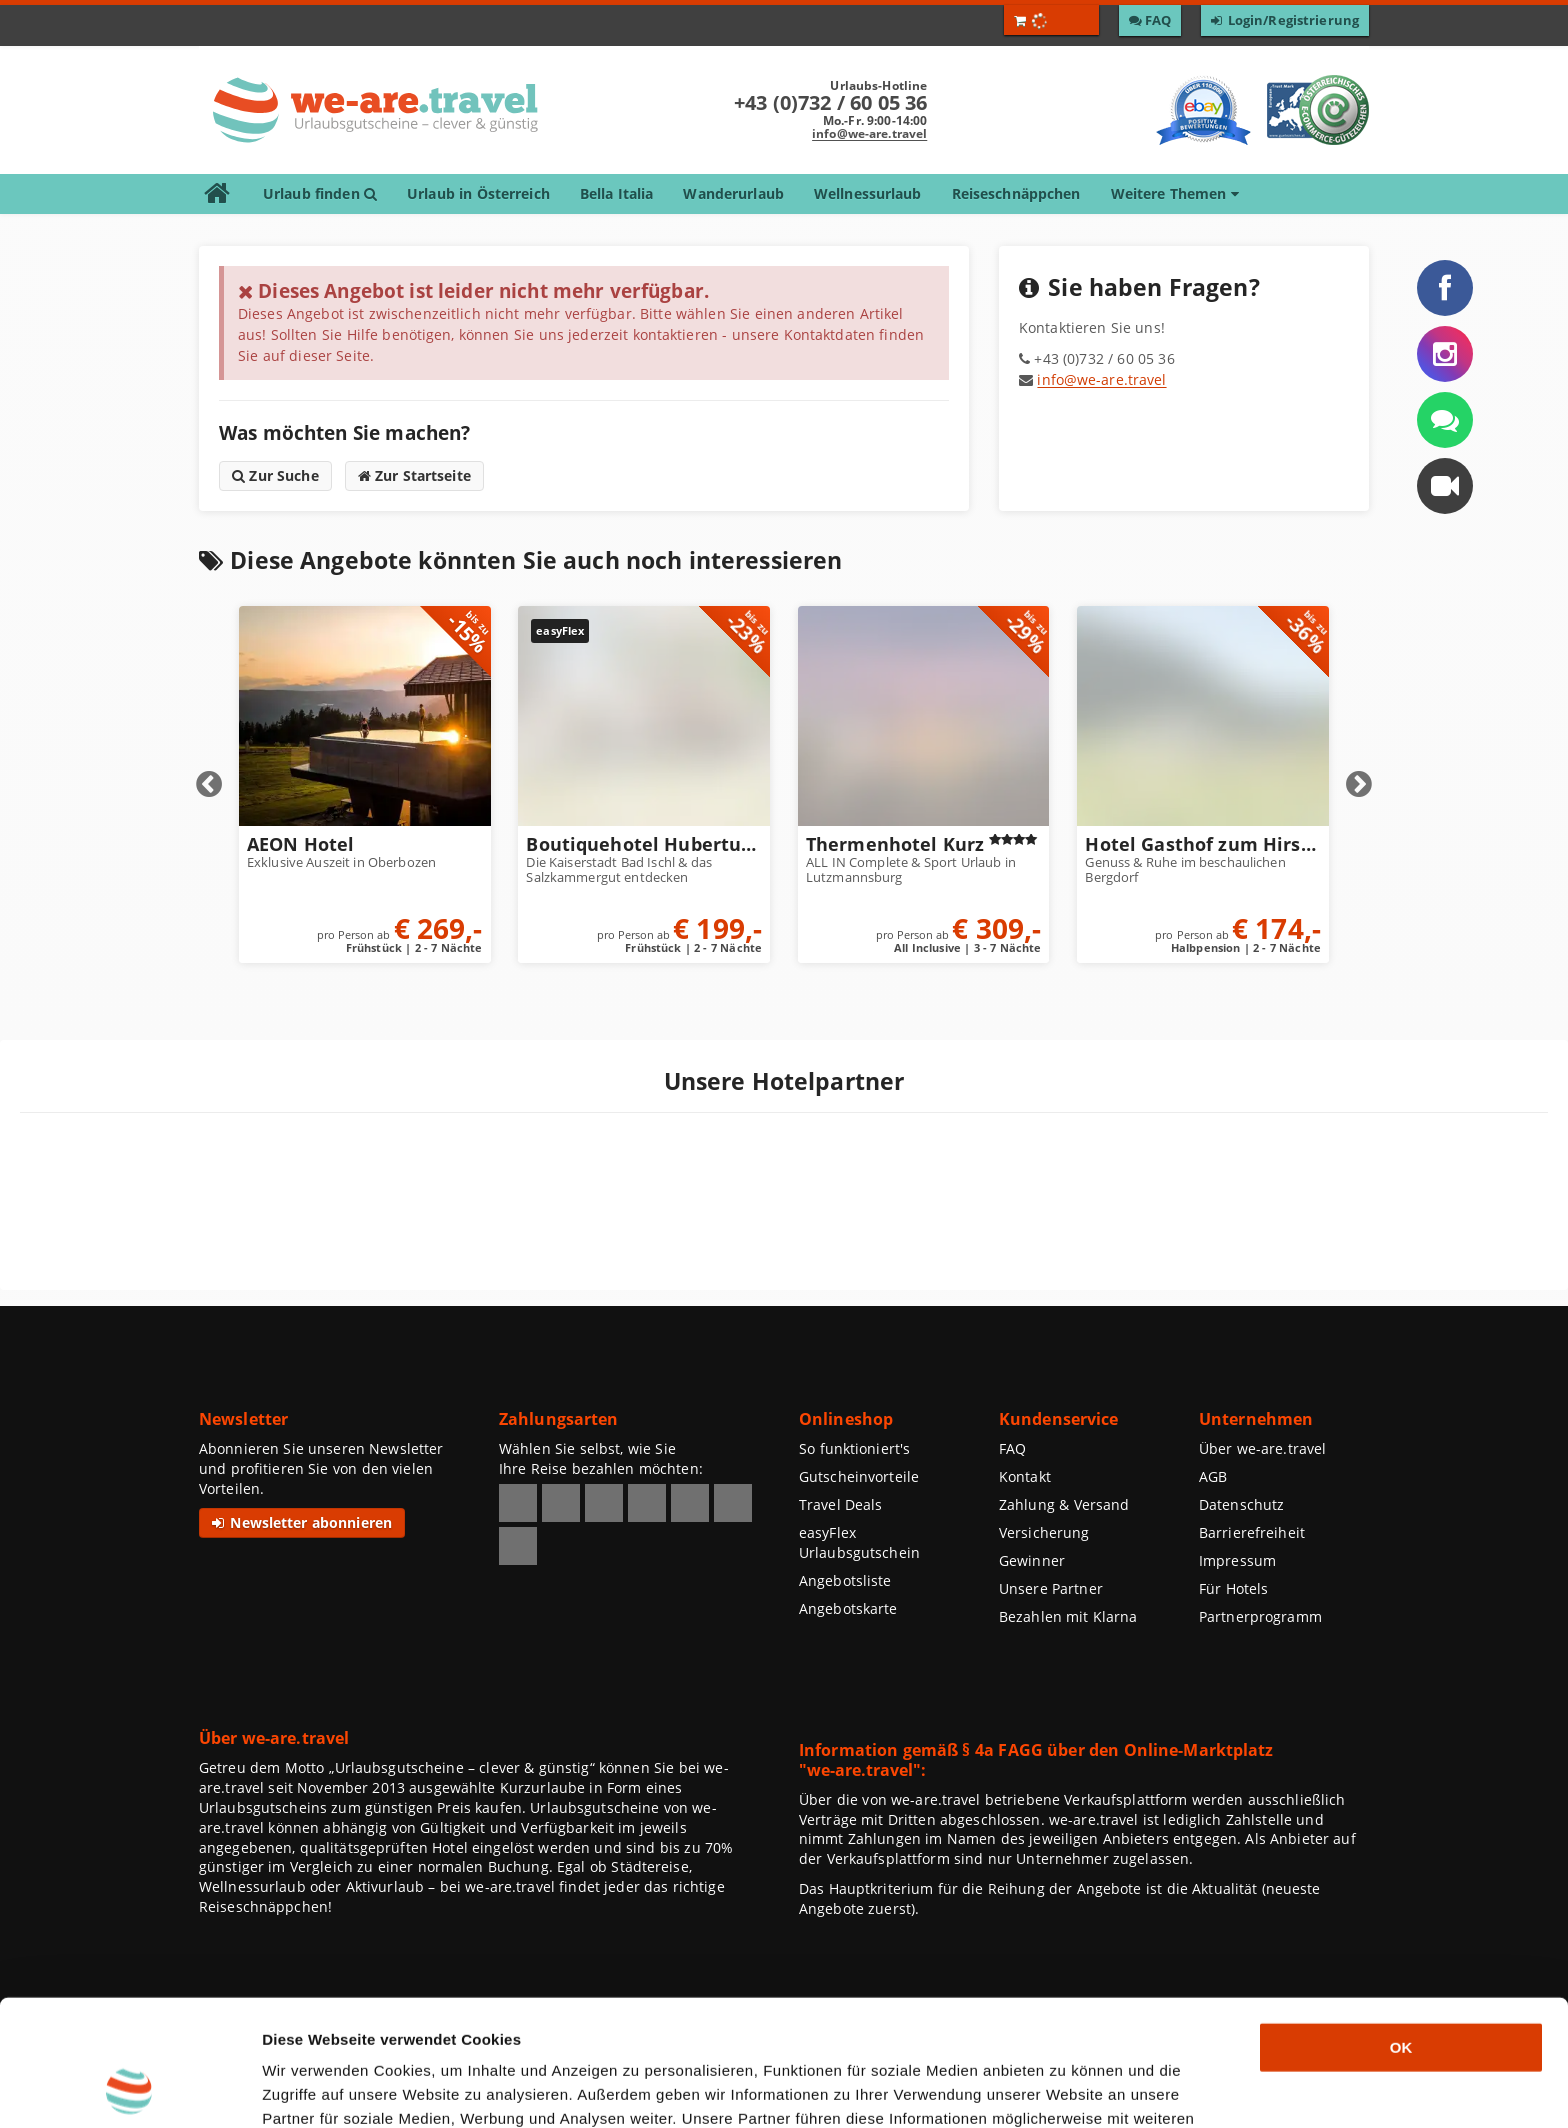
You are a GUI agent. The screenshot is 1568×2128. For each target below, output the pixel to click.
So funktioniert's (854, 1448)
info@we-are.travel (869, 133)
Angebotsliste (845, 1580)
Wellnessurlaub (868, 193)
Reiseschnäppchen (1016, 193)
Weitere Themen (1175, 193)
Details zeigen (1064, 2088)
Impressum (1237, 1560)
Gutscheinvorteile (859, 1476)
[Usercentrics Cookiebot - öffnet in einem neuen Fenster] (129, 2089)
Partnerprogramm (1260, 1616)
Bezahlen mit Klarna (1068, 1616)
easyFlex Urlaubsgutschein (859, 1542)
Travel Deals (841, 1504)
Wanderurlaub (733, 193)
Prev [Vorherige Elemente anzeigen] (209, 785)
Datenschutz (1241, 1504)
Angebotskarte (848, 1608)
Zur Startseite (414, 475)
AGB (1213, 1476)
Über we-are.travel (1262, 1448)
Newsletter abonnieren (302, 1522)
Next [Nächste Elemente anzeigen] (1359, 785)
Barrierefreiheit (1252, 1532)
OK (1401, 1928)
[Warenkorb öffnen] (1051, 20)
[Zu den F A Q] (1150, 20)
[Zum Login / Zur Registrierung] (1285, 20)
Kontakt (1025, 1476)
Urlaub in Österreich (478, 193)
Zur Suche (275, 475)
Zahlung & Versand (1064, 1504)
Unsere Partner (1051, 1588)
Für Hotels (1233, 1588)
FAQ (1012, 1448)
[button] (1445, 486)
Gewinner (1032, 1560)
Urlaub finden (320, 193)
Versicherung (1044, 1532)
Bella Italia (617, 193)
